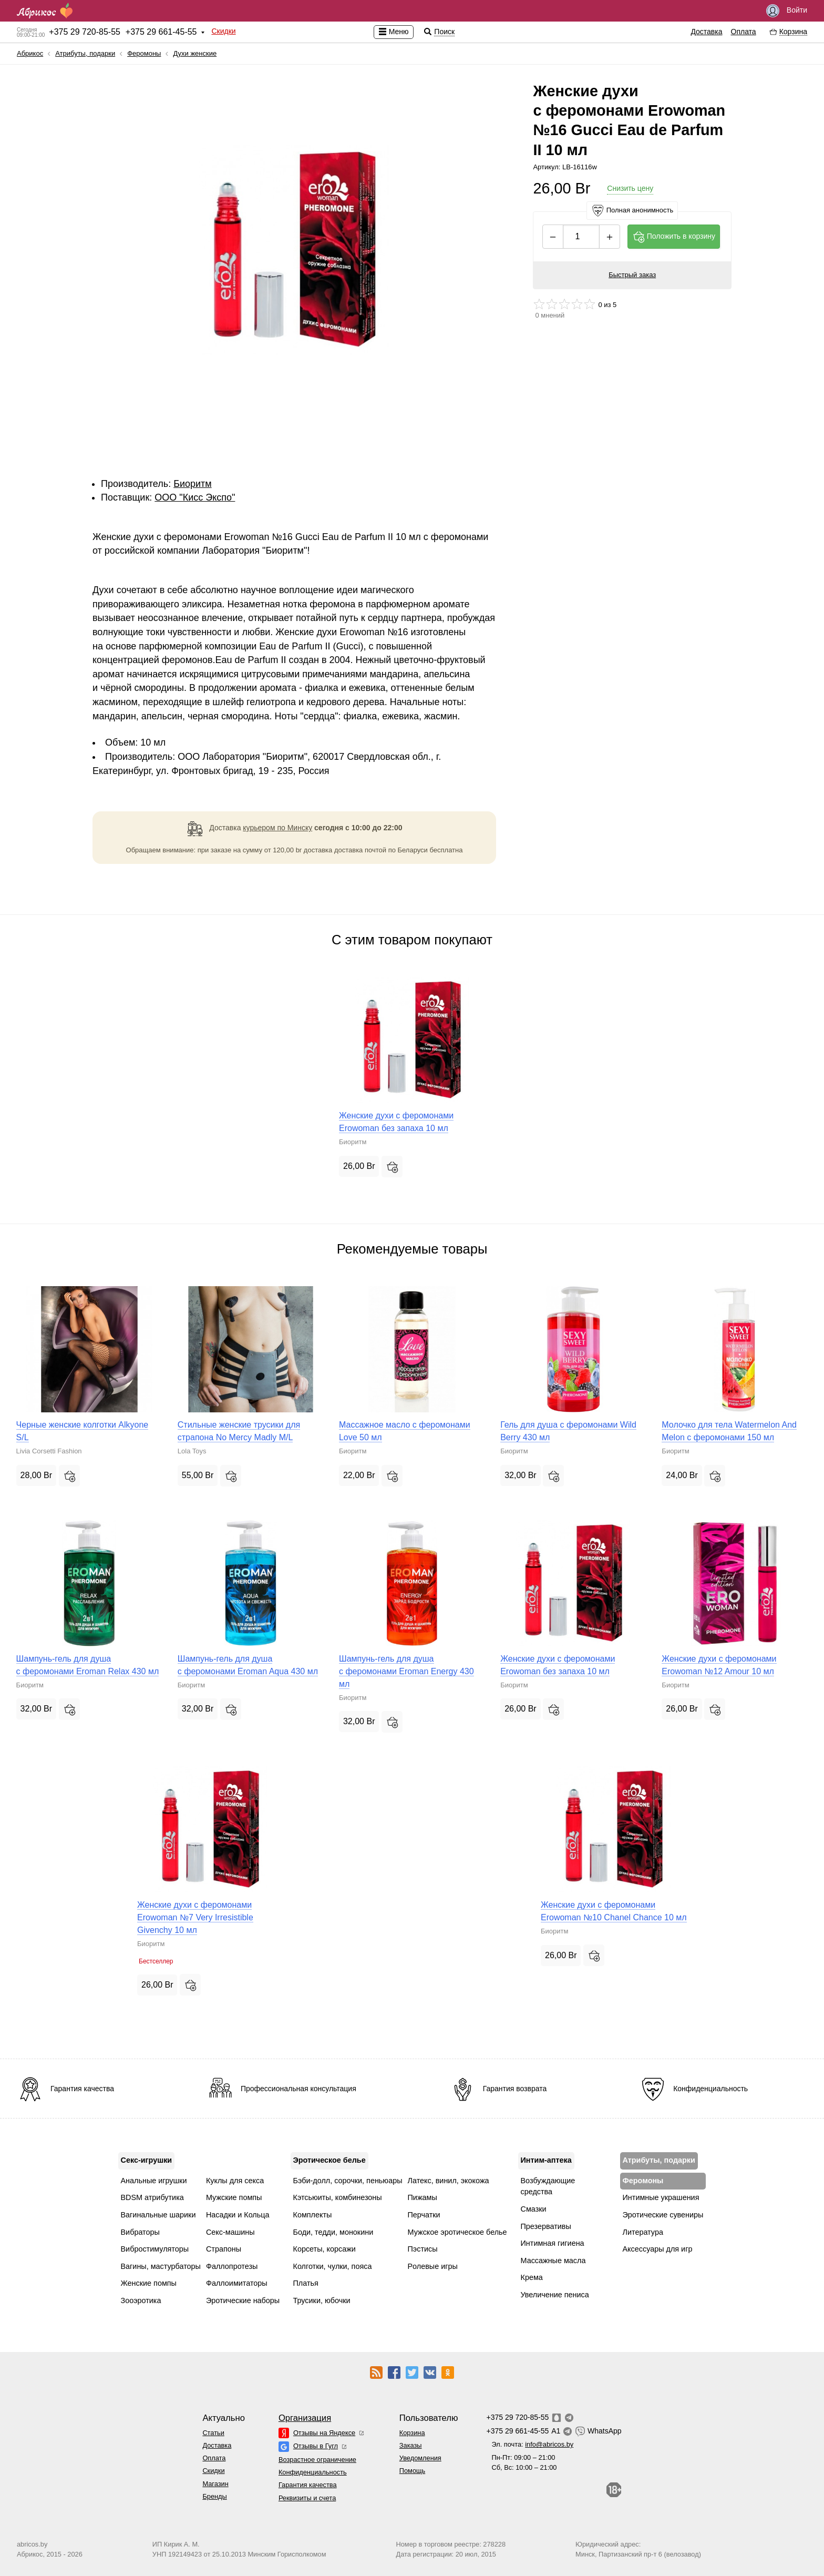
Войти (786, 10)
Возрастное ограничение (317, 2459)
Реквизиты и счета (307, 2498)
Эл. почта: (532, 2444)
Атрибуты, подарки (85, 53)
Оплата (743, 31)
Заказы (410, 2445)
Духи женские (195, 53)
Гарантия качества (308, 2485)
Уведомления (420, 2458)
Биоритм (192, 483)
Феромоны (144, 53)
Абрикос (30, 53)
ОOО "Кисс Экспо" (194, 497)
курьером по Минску (277, 827)
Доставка (706, 31)
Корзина (412, 2433)
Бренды (214, 2496)
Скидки (223, 31)
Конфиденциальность (313, 2472)
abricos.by (32, 2544)
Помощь (412, 2471)
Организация (305, 2418)
